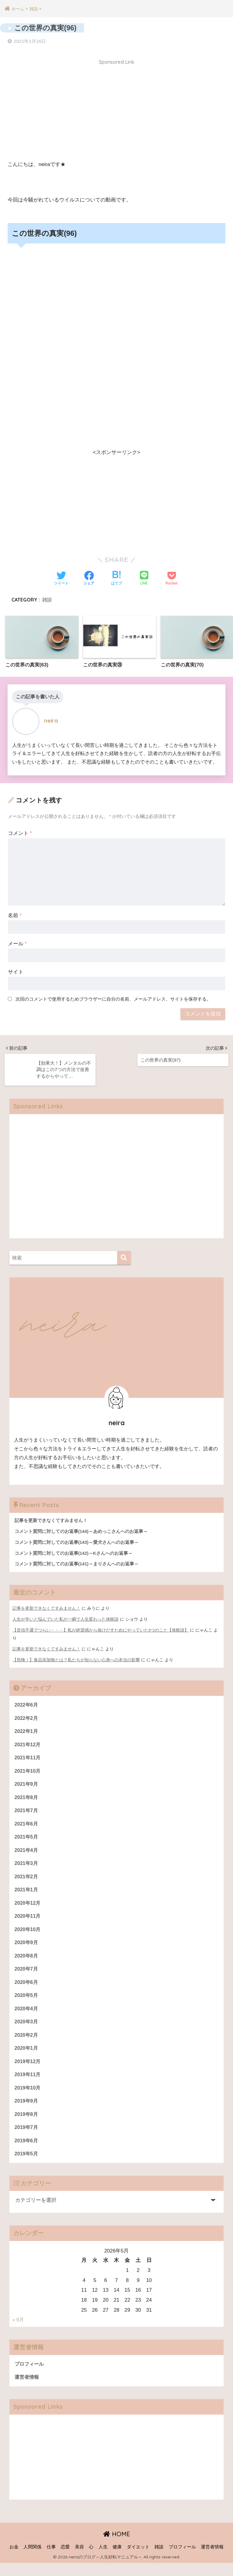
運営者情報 (27, 2390)
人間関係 (32, 2559)
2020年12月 (28, 1908)
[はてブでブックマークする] (116, 577)
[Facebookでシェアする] (88, 577)
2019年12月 (28, 2071)
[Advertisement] (116, 110)
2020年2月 (27, 2043)
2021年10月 (28, 1772)
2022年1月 (27, 1731)
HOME (116, 2547)
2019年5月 (27, 2166)
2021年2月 (27, 1881)
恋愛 (65, 2559)
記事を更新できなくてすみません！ (46, 1607)
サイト (15, 971)
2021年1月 (27, 1894)
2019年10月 (28, 2098)
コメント (20, 832)
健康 (117, 2559)
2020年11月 (28, 1921)
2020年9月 (27, 1948)
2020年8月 (27, 1962)
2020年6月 (27, 1989)
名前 (15, 914)
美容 (79, 2559)
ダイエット (138, 2559)
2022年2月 (27, 1718)
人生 (103, 2559)
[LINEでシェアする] (144, 577)
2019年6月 (27, 2152)
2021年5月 (27, 1840)
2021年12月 (28, 1745)
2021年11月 (28, 1758)
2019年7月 (27, 2138)
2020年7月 (27, 1976)
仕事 (51, 2559)
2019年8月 (27, 2125)
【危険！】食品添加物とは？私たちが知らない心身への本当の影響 (76, 1659)
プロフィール (30, 2376)
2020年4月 (27, 2016)
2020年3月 (27, 2030)
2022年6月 (27, 1704)
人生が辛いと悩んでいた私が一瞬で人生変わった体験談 (65, 1618)
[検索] (124, 1256)
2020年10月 (28, 1935)
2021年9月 (27, 1786)
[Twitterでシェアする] (61, 577)
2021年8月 (27, 1799)
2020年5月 (27, 2003)
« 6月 (18, 2332)
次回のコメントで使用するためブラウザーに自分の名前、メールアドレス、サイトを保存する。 (113, 997)
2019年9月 (27, 2111)
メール (17, 942)
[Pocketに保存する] (171, 577)
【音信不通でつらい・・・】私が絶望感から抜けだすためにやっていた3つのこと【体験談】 (100, 1629)
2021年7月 (27, 1813)
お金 (14, 2559)
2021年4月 (27, 1853)
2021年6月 (27, 1826)
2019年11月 (28, 2084)
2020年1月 (27, 2057)
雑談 (47, 598)
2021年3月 (27, 1867)
